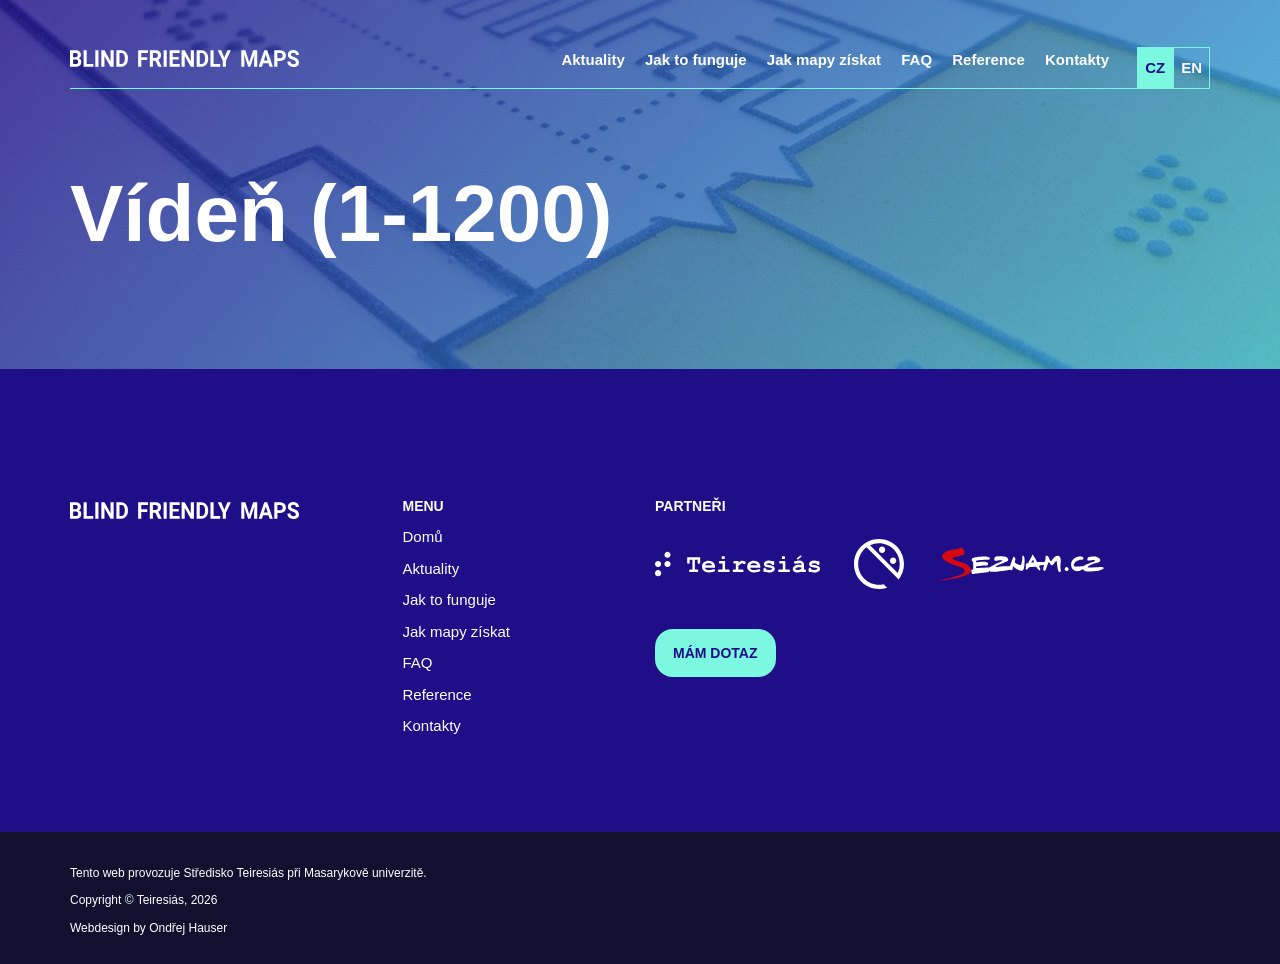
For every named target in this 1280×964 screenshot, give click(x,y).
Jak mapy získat (824, 59)
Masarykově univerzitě (363, 873)
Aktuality (592, 59)
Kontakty (1077, 59)
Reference (988, 59)
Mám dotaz (715, 653)
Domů (423, 536)
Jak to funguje (696, 59)
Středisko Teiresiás (233, 873)
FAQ (916, 59)
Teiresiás (160, 900)
